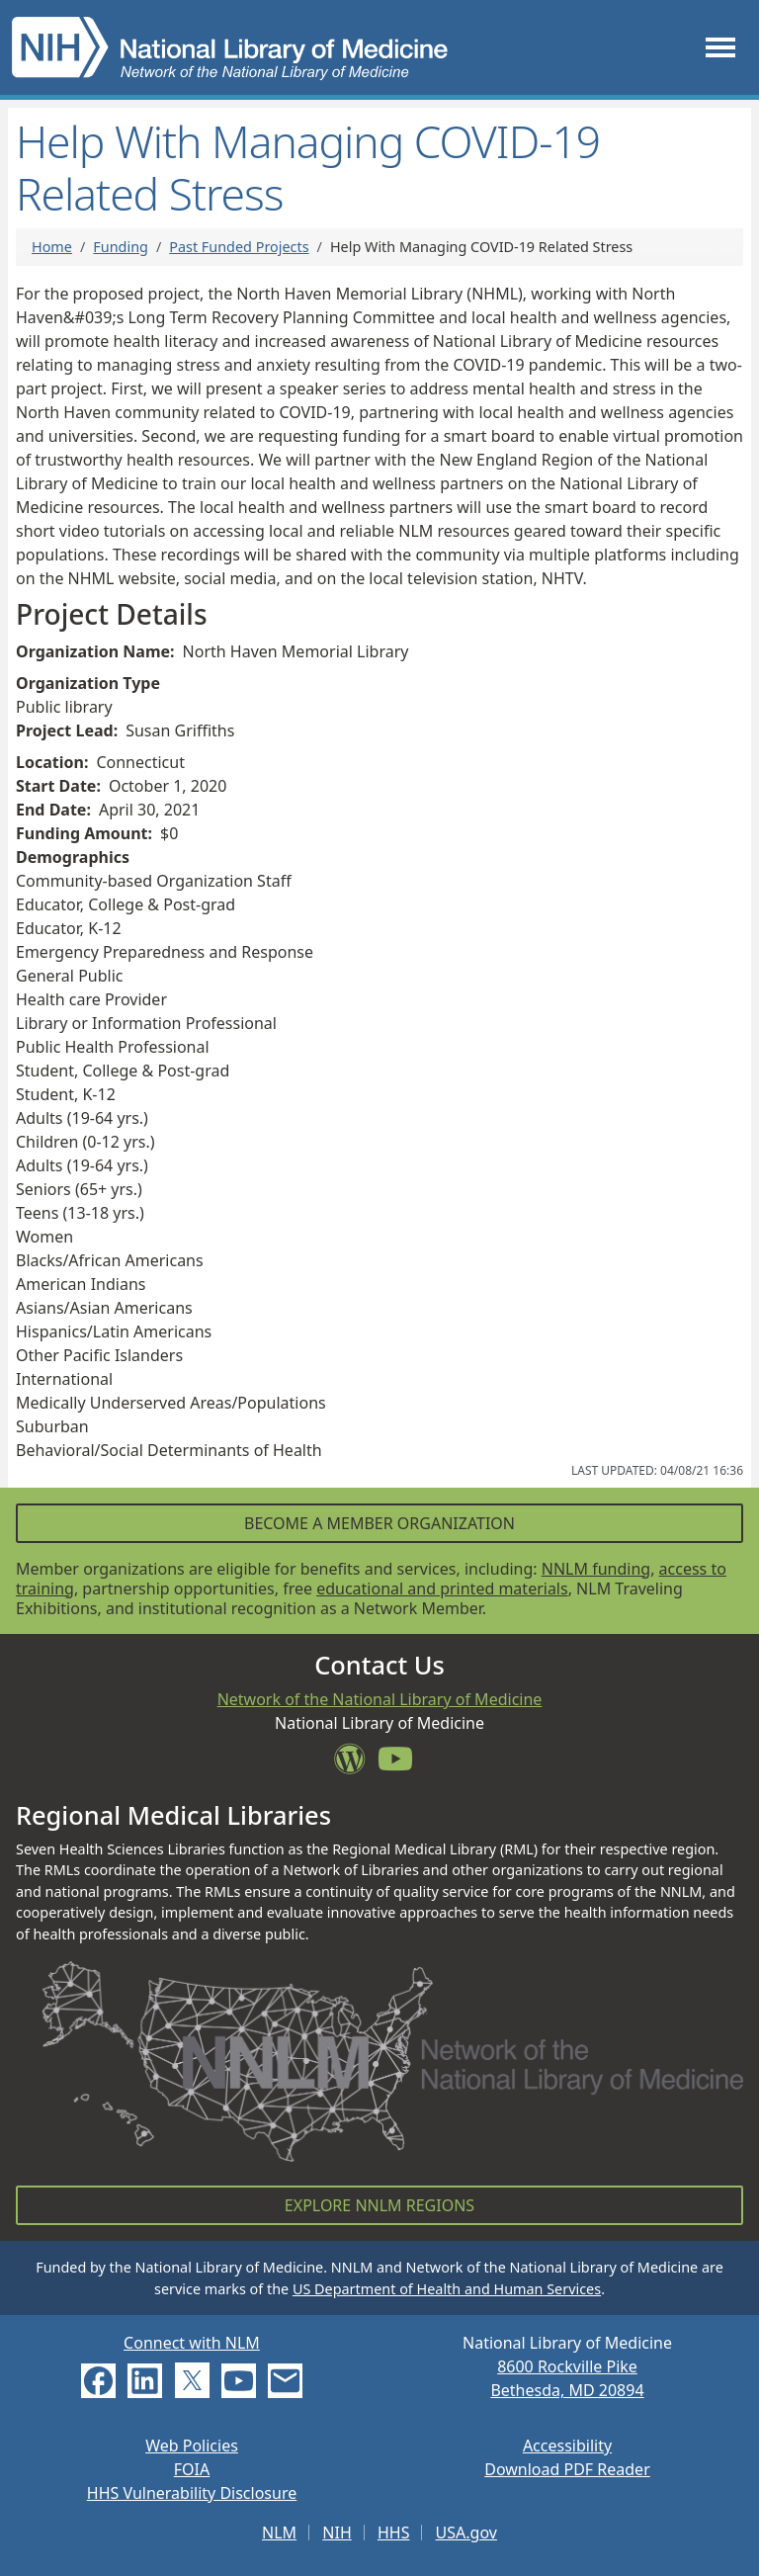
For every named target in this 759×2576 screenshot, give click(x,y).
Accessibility (567, 2445)
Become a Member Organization (379, 1523)
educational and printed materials (442, 1588)
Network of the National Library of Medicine (380, 1699)
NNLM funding (596, 1569)
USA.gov (466, 2532)
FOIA (192, 2469)
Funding (120, 246)
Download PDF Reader (567, 2469)
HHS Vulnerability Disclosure (191, 2493)
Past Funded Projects (238, 246)
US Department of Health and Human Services (447, 2288)
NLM (279, 2532)
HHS (394, 2532)
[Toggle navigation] (720, 47)
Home (52, 246)
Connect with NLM (192, 2343)
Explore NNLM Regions (379, 2205)
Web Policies (191, 2445)
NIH (336, 2532)
